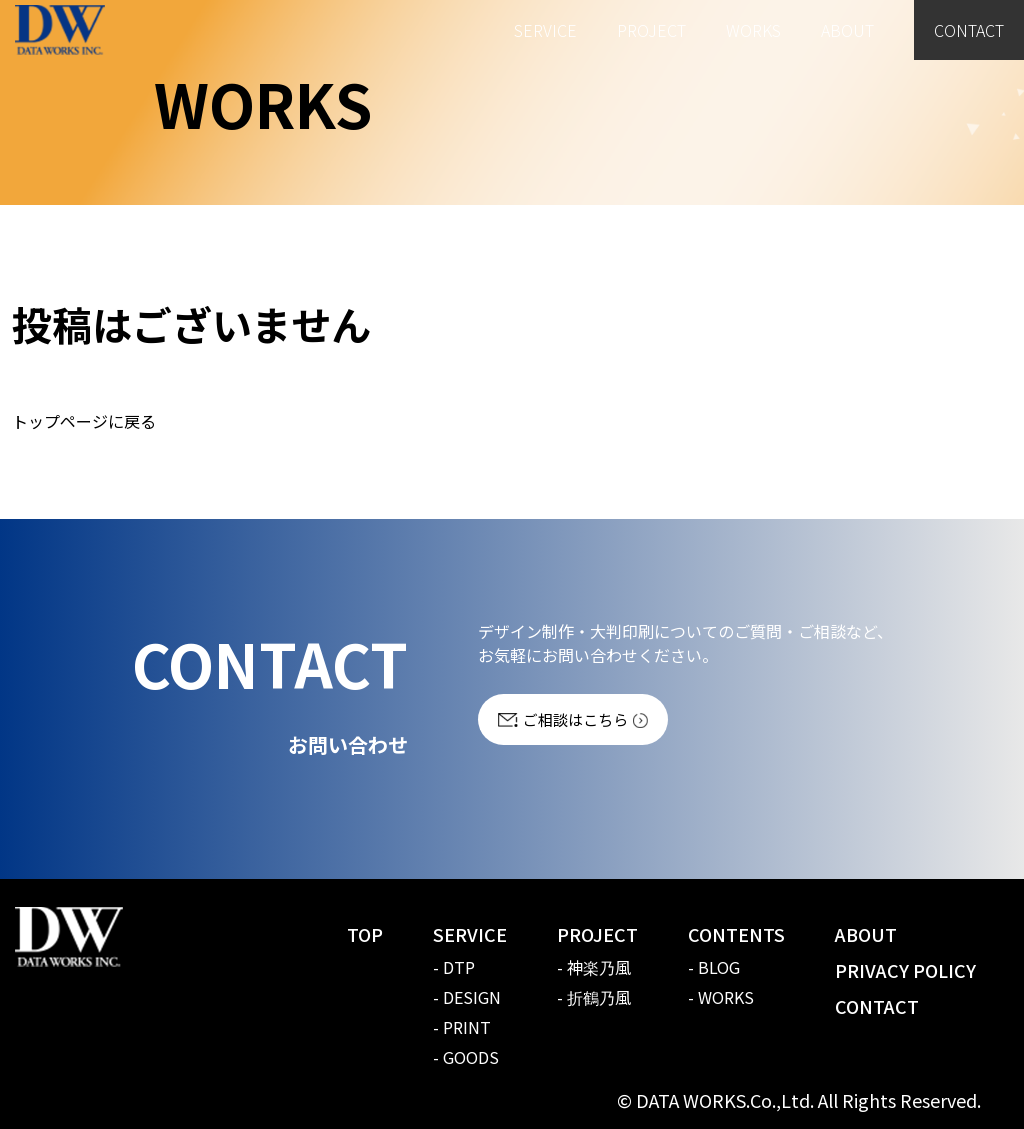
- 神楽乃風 (594, 967)
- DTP (454, 967)
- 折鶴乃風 (594, 997)
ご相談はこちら (575, 719)
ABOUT (847, 30)
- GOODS (466, 1057)
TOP (365, 934)
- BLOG (714, 967)
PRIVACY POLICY (905, 970)
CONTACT (969, 30)
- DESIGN (467, 997)
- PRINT (462, 1027)
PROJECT (651, 30)
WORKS (753, 30)
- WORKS (721, 997)
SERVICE (545, 30)
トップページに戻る (84, 421)
